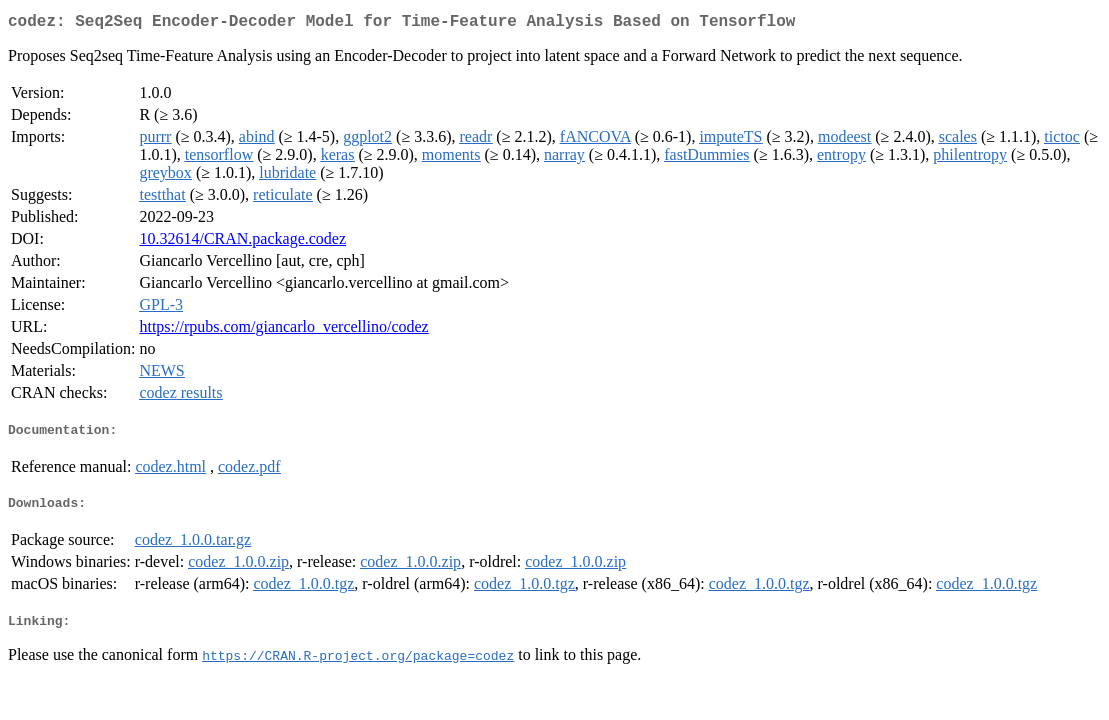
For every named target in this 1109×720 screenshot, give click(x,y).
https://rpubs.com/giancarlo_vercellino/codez (283, 330)
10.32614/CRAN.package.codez (242, 242)
